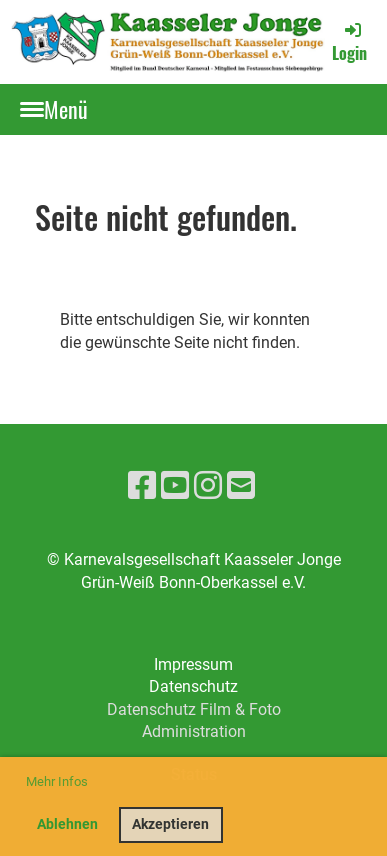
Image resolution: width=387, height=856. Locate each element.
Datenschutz (193, 686)
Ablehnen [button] (67, 824)
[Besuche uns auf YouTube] (175, 486)
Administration (194, 731)
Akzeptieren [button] (170, 824)
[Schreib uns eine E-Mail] (241, 486)
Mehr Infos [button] (57, 781)
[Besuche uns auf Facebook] (142, 486)
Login (349, 42)
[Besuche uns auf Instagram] (208, 486)
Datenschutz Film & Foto (194, 709)
